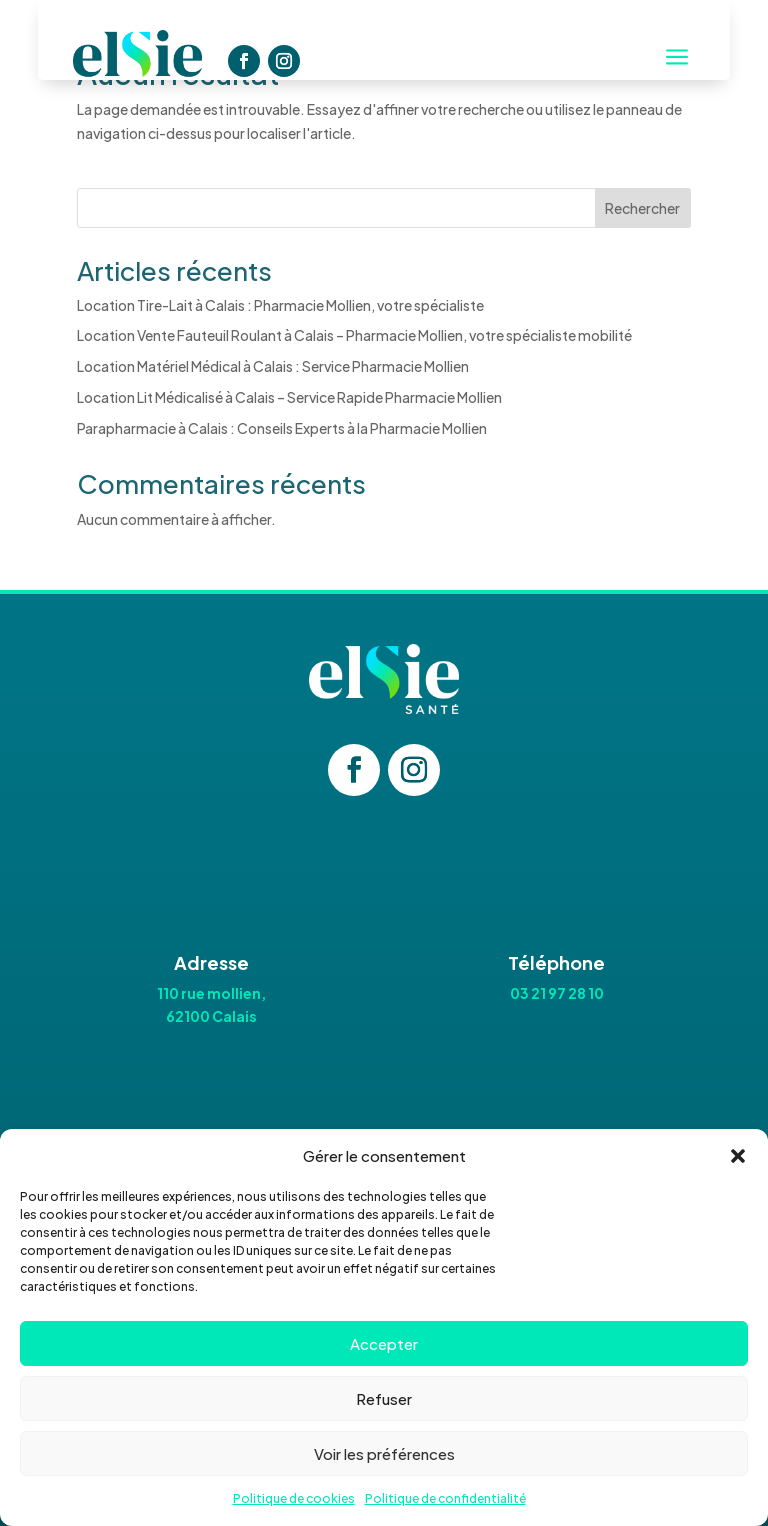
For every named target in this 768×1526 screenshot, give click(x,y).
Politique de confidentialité (445, 1498)
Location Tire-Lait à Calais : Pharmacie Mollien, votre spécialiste (280, 305)
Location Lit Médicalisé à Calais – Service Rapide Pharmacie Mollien (289, 397)
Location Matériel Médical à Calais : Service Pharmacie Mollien (273, 366)
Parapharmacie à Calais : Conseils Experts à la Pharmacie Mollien (282, 428)
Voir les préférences (384, 1453)
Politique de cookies (294, 1498)
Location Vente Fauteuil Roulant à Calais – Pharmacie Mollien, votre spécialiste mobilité (354, 335)
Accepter (384, 1343)
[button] (738, 1156)
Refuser (384, 1398)
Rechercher (642, 208)
